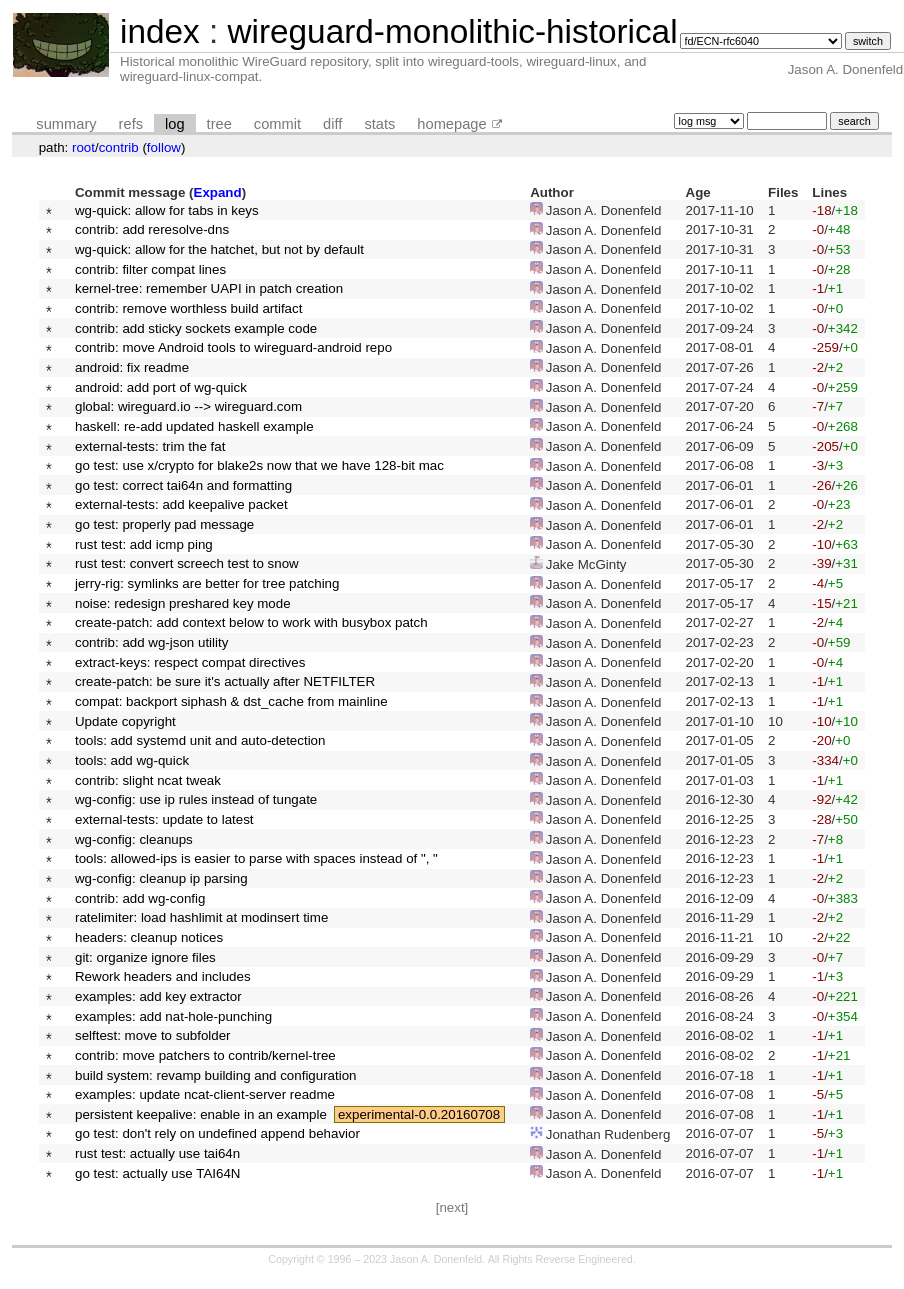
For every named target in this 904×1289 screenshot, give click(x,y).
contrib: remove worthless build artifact (188, 308)
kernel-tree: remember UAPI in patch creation (209, 288)
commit (277, 124)
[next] (452, 1207)
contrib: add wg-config (140, 898)
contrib (119, 147)
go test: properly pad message (164, 524)
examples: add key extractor (158, 996)
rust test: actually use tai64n (157, 1153)
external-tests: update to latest (164, 819)
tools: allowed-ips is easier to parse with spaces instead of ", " (256, 858)
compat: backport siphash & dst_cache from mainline (231, 701)
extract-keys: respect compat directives (190, 662)
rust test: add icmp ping (144, 544)
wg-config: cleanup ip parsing (161, 878)
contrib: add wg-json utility (151, 642)
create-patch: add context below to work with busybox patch (251, 622)
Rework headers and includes (163, 976)
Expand (218, 192)
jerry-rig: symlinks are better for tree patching (207, 583)
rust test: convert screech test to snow (187, 563)
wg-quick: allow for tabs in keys (167, 210)
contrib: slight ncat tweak (148, 780)
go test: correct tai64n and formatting (183, 485)
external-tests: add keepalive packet (181, 504)
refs (131, 124)
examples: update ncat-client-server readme (205, 1094)
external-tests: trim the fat (150, 446)
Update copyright (125, 721)
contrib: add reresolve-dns (152, 229)
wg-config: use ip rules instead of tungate (196, 799)
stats (379, 124)
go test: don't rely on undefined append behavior (217, 1133)
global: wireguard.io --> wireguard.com (188, 406)
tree (219, 124)
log (175, 124)
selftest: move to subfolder (153, 1035)
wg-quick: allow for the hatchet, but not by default (219, 249)
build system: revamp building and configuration (216, 1075)
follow (164, 147)
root (83, 147)
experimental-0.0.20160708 (419, 1114)
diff (332, 124)
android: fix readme (132, 367)
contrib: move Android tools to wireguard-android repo (233, 347)
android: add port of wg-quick (161, 387)
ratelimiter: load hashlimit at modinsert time (201, 917)
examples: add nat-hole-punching (173, 1016)
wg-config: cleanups (134, 839)
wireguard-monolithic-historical (452, 31)
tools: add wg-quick (132, 760)
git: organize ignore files (145, 957)
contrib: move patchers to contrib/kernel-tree (205, 1055)
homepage (451, 124)
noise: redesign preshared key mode (183, 603)
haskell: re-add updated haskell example (194, 426)
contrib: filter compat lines (150, 269)
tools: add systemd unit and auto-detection (200, 740)
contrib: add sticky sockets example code (196, 328)
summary (66, 124)
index (160, 31)
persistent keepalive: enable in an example (201, 1114)
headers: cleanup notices (149, 937)
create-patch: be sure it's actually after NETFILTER (225, 681)
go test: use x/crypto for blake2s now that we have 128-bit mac (259, 465)
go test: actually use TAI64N (157, 1173)
